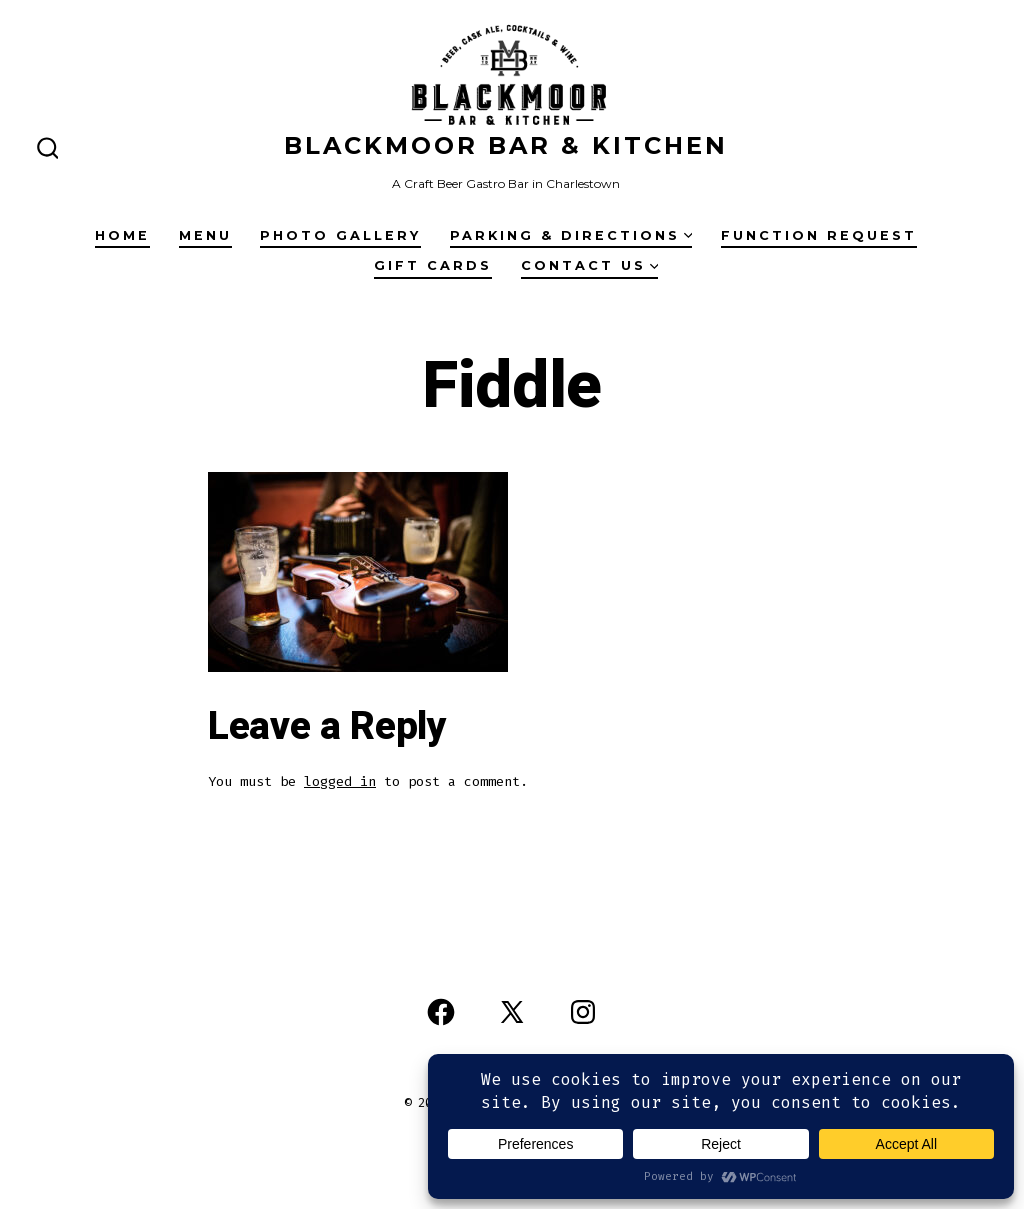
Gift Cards (433, 265)
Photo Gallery (340, 235)
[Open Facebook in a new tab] (441, 1012)
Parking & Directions (571, 235)
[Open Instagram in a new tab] (583, 1012)
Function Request (819, 235)
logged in (340, 781)
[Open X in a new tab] (512, 1012)
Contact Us (590, 265)
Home (122, 235)
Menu (205, 235)
